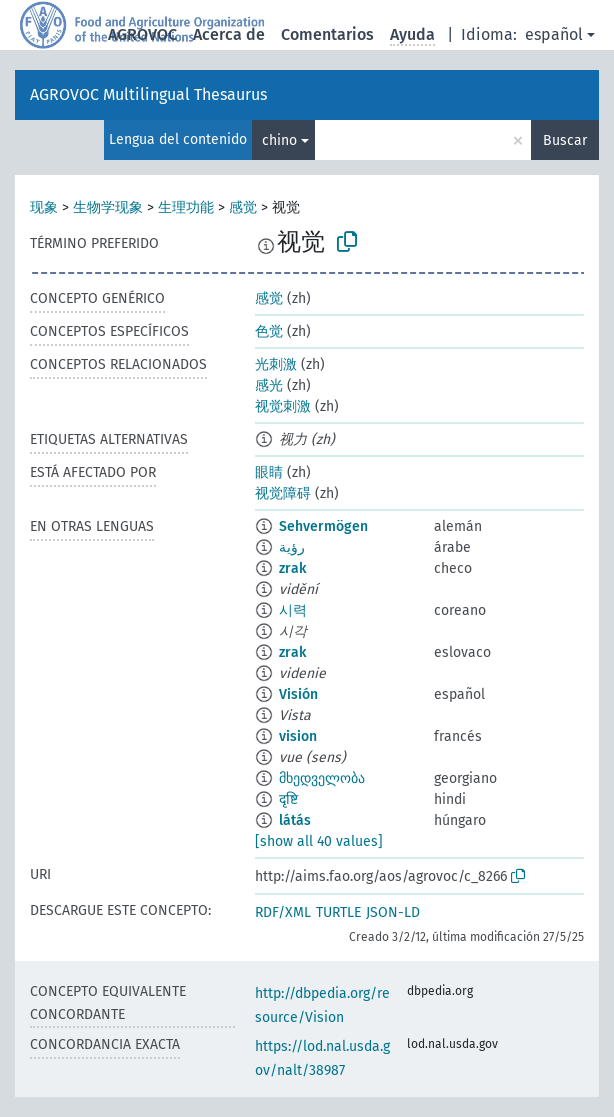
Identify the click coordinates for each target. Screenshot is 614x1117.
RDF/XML (283, 912)
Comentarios (327, 34)
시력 (293, 610)
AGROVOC (142, 34)
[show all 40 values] (319, 841)
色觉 (269, 331)
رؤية (292, 547)
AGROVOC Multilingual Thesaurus (148, 94)
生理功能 (186, 207)
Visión (298, 694)
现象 (44, 207)
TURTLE (338, 912)
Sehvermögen (323, 526)
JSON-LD (393, 912)
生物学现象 (108, 207)
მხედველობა (322, 778)
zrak (292, 568)
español (554, 34)
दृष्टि (288, 799)
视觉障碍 (283, 493)
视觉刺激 (283, 406)
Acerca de (229, 34)
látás (295, 820)
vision (298, 736)
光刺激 (276, 364)
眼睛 (269, 472)
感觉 (243, 207)
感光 (269, 385)
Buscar (565, 140)
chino (279, 140)
